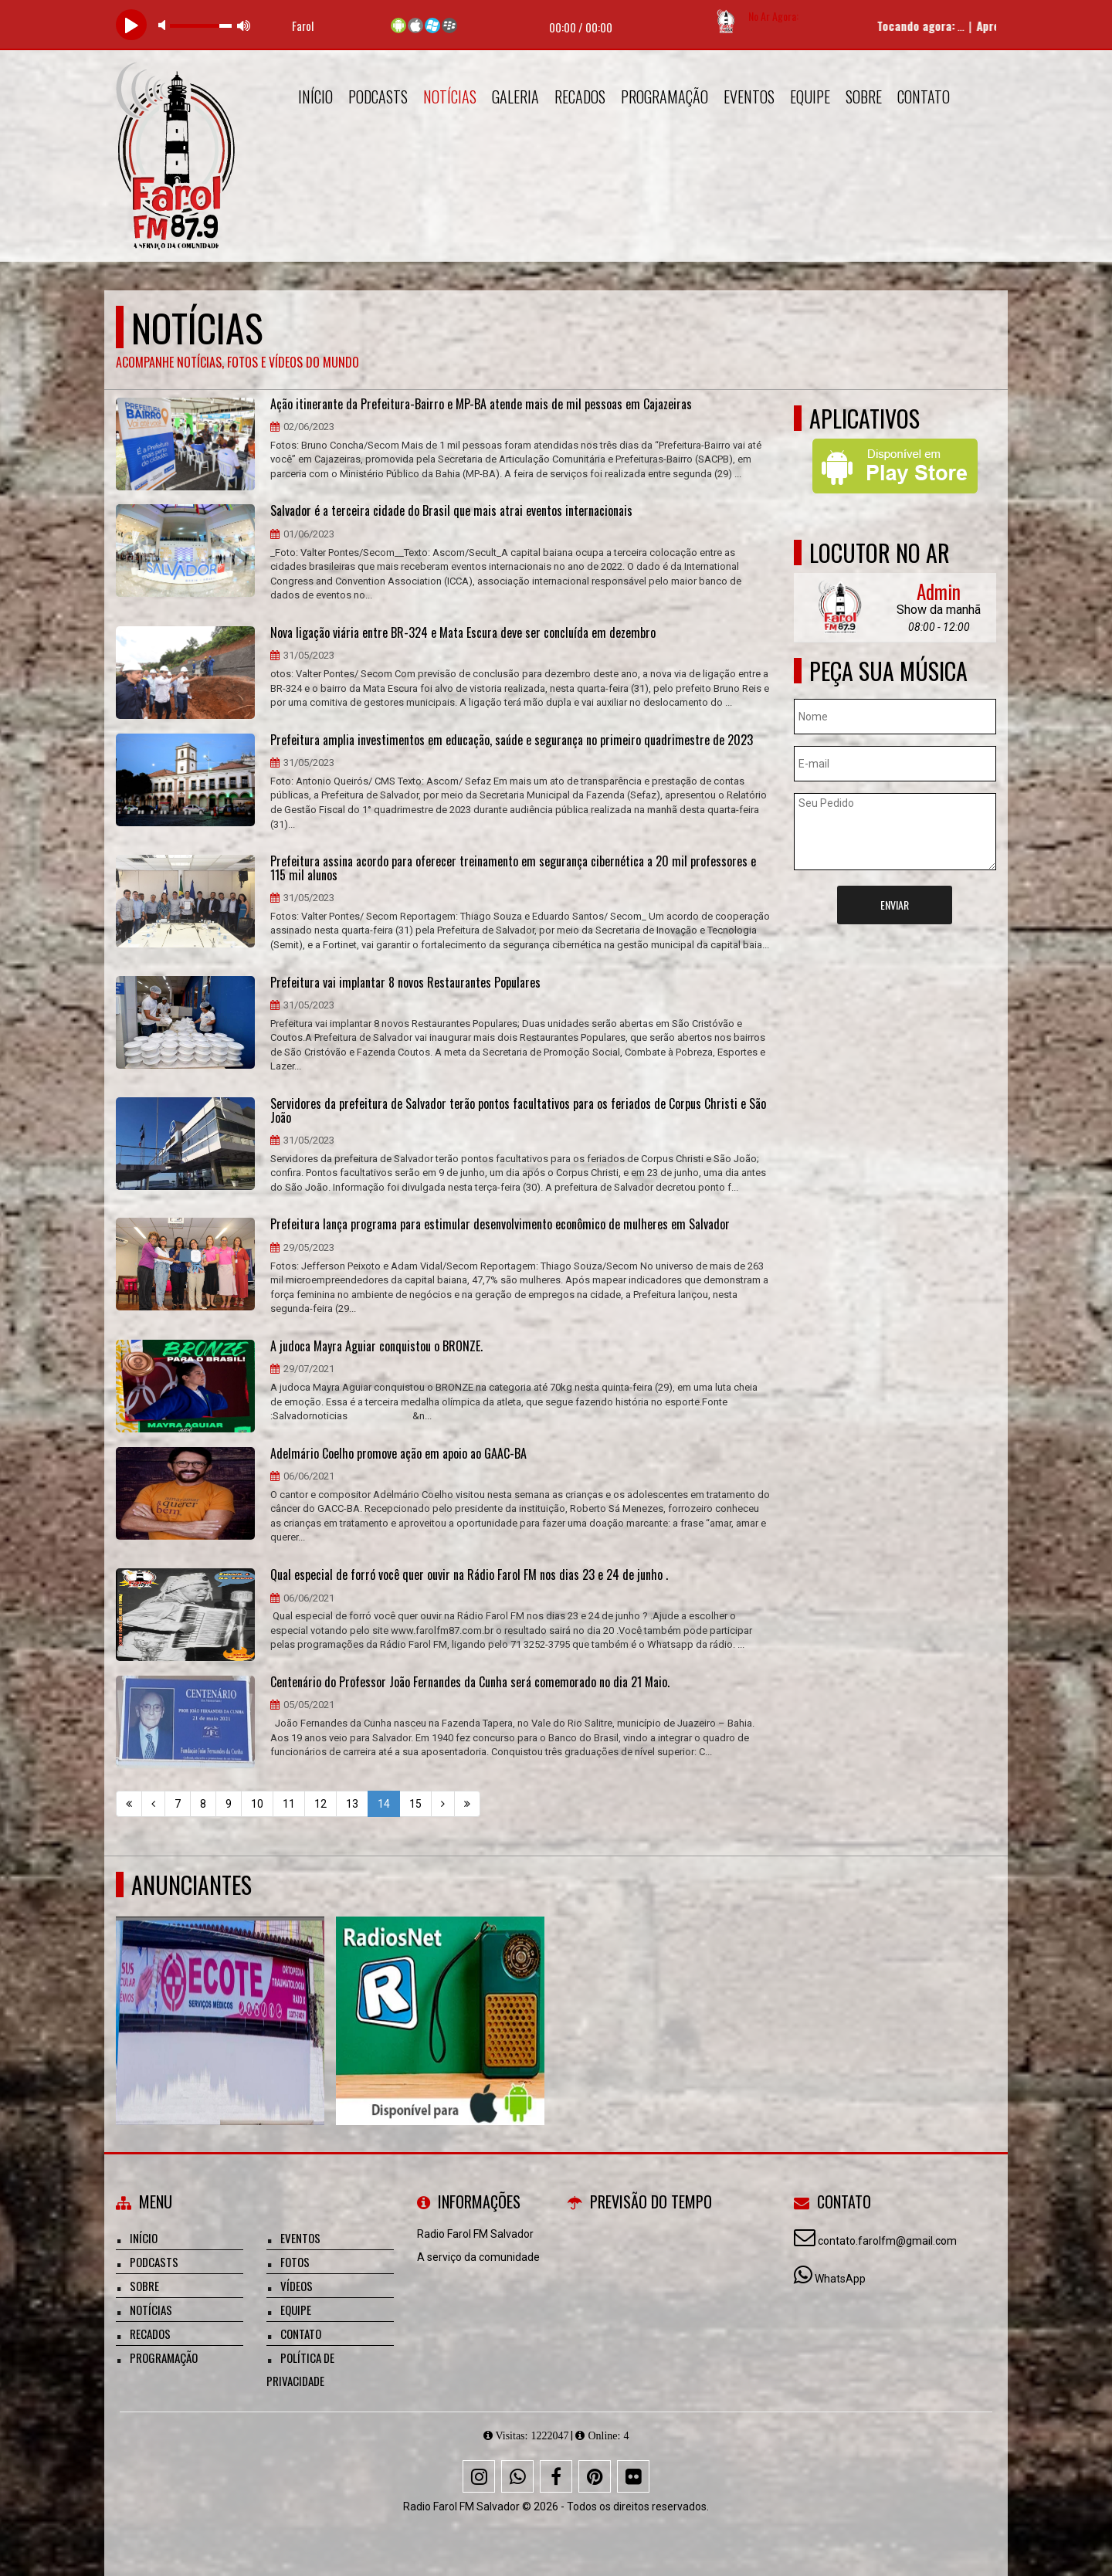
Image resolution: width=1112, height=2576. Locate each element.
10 (257, 1804)
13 (352, 1804)
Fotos (295, 2261)
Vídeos (296, 2285)
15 (415, 1804)
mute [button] (164, 25)
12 (320, 1804)
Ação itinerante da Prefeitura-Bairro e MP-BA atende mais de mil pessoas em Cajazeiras (481, 405)
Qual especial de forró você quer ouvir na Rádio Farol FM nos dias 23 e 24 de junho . (469, 1575)
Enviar (894, 905)
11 (289, 1804)
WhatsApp (840, 2279)
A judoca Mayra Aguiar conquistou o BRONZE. (376, 1347)
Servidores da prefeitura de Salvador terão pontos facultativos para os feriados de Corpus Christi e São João (518, 1110)
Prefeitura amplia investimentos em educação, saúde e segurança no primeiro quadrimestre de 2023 (511, 740)
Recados (579, 96)
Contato (923, 96)
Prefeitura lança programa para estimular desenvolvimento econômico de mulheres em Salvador (500, 1225)
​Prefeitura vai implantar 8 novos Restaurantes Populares (405, 983)
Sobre (864, 96)
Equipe (810, 96)
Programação (664, 96)
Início (315, 96)
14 (384, 1804)
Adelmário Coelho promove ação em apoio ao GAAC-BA (398, 1454)
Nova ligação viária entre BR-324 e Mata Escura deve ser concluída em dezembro (463, 633)
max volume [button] (244, 25)
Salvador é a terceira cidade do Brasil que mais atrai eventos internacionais (451, 511)
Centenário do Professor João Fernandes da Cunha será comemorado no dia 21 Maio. (470, 1683)
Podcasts (378, 96)
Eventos (749, 96)
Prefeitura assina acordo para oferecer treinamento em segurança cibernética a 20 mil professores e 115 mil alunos (513, 868)
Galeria (515, 96)
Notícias (449, 96)
